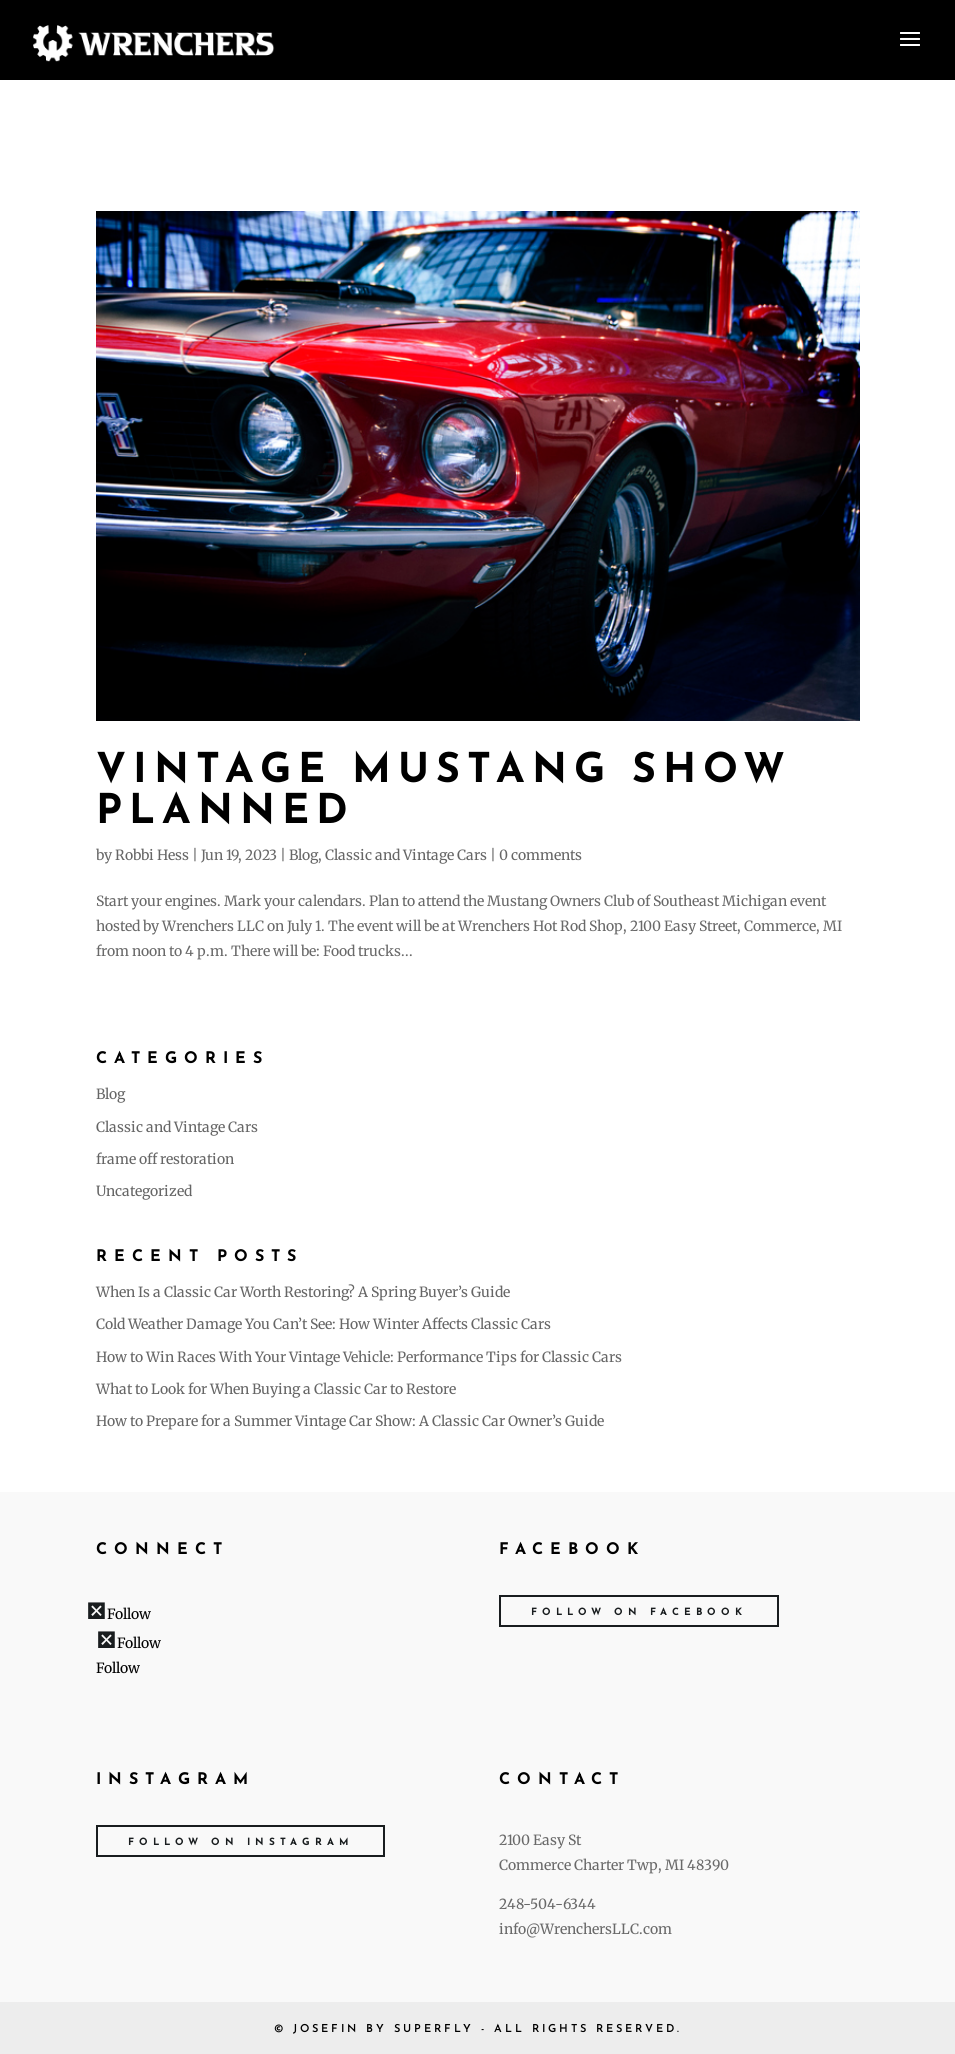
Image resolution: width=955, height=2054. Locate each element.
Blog (303, 855)
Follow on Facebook (639, 1612)
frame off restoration (165, 1159)
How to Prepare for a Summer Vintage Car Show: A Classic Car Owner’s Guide (350, 1421)
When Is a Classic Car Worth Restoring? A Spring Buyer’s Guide (303, 1292)
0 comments (540, 855)
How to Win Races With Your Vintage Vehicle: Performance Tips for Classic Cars (359, 1357)
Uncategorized (144, 1191)
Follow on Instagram (240, 1842)
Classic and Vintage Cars (406, 855)
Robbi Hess (152, 855)
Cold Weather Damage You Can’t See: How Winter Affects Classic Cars (323, 1324)
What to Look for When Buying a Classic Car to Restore (276, 1389)
